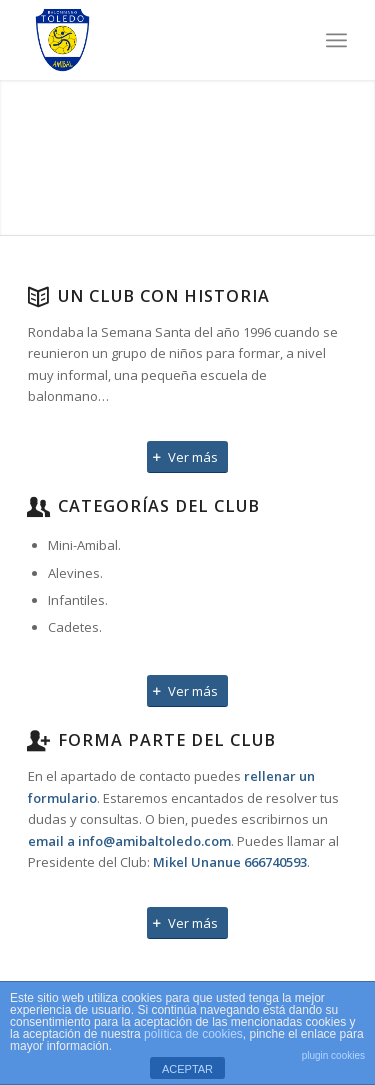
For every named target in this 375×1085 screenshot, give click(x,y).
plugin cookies (333, 1055)
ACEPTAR (187, 1069)
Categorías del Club (159, 506)
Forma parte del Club (167, 740)
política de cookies (193, 1034)
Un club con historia (164, 296)
